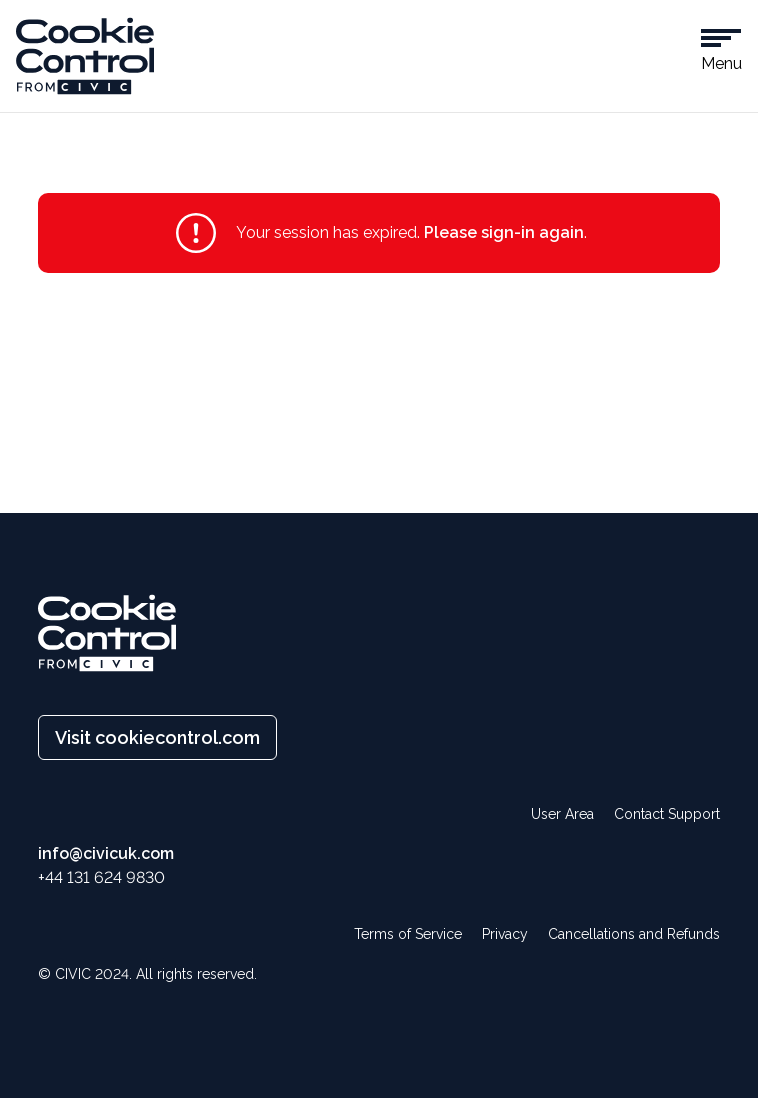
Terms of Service (408, 934)
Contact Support (667, 814)
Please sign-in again (504, 232)
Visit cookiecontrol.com (157, 737)
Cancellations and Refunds (634, 934)
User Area (562, 814)
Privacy (505, 934)
